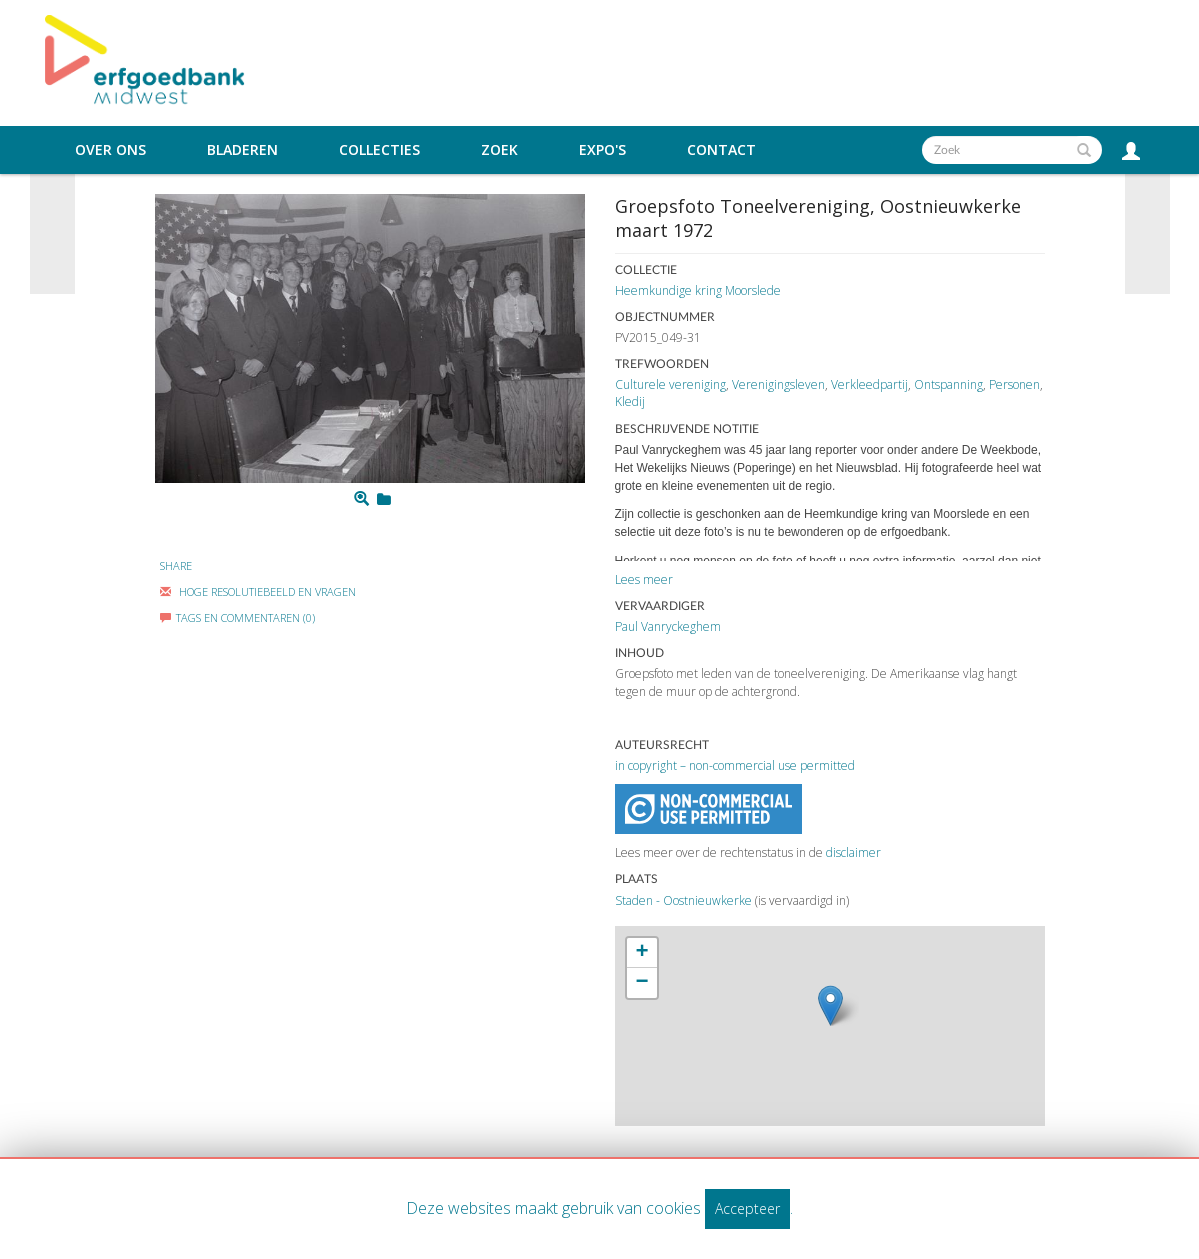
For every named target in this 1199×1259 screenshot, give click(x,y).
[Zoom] (361, 499)
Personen (1014, 384)
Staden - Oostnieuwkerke (683, 900)
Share (176, 565)
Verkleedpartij (869, 384)
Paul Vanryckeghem (668, 626)
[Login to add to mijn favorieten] (384, 499)
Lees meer (644, 579)
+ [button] (641, 953)
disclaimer (853, 852)
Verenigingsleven (778, 384)
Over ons (110, 150)
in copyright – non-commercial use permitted (735, 765)
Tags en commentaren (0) (237, 617)
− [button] (641, 983)
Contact (721, 150)
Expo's (602, 150)
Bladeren (242, 150)
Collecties (379, 150)
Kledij (630, 401)
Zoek (499, 150)
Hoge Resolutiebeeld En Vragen (258, 591)
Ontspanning (948, 384)
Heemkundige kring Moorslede (698, 290)
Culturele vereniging (670, 384)
